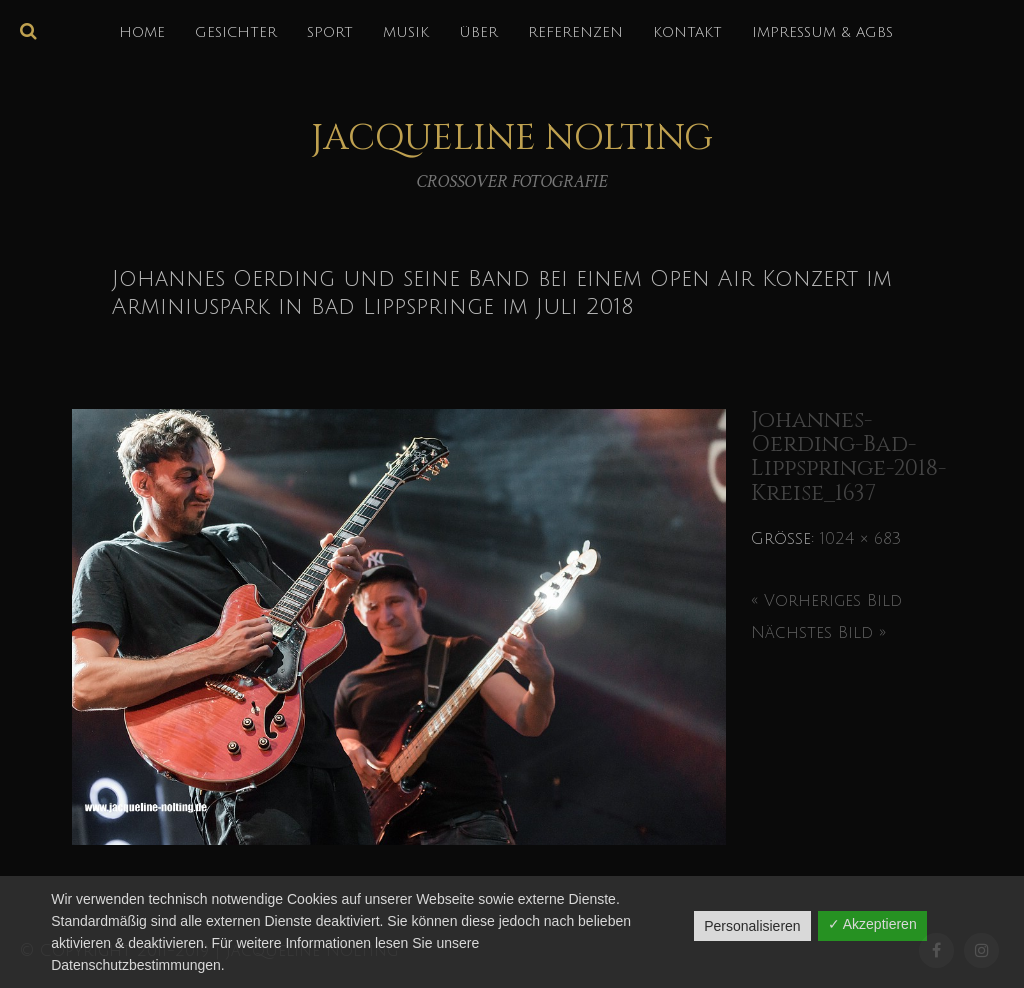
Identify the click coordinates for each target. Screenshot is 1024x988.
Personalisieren (752, 926)
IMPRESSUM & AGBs (822, 32)
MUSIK (406, 32)
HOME (142, 32)
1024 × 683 (860, 539)
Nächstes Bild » (818, 633)
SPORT (330, 32)
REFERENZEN (575, 32)
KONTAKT (687, 32)
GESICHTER (236, 32)
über (478, 32)
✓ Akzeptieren (872, 924)
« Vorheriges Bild (826, 601)
